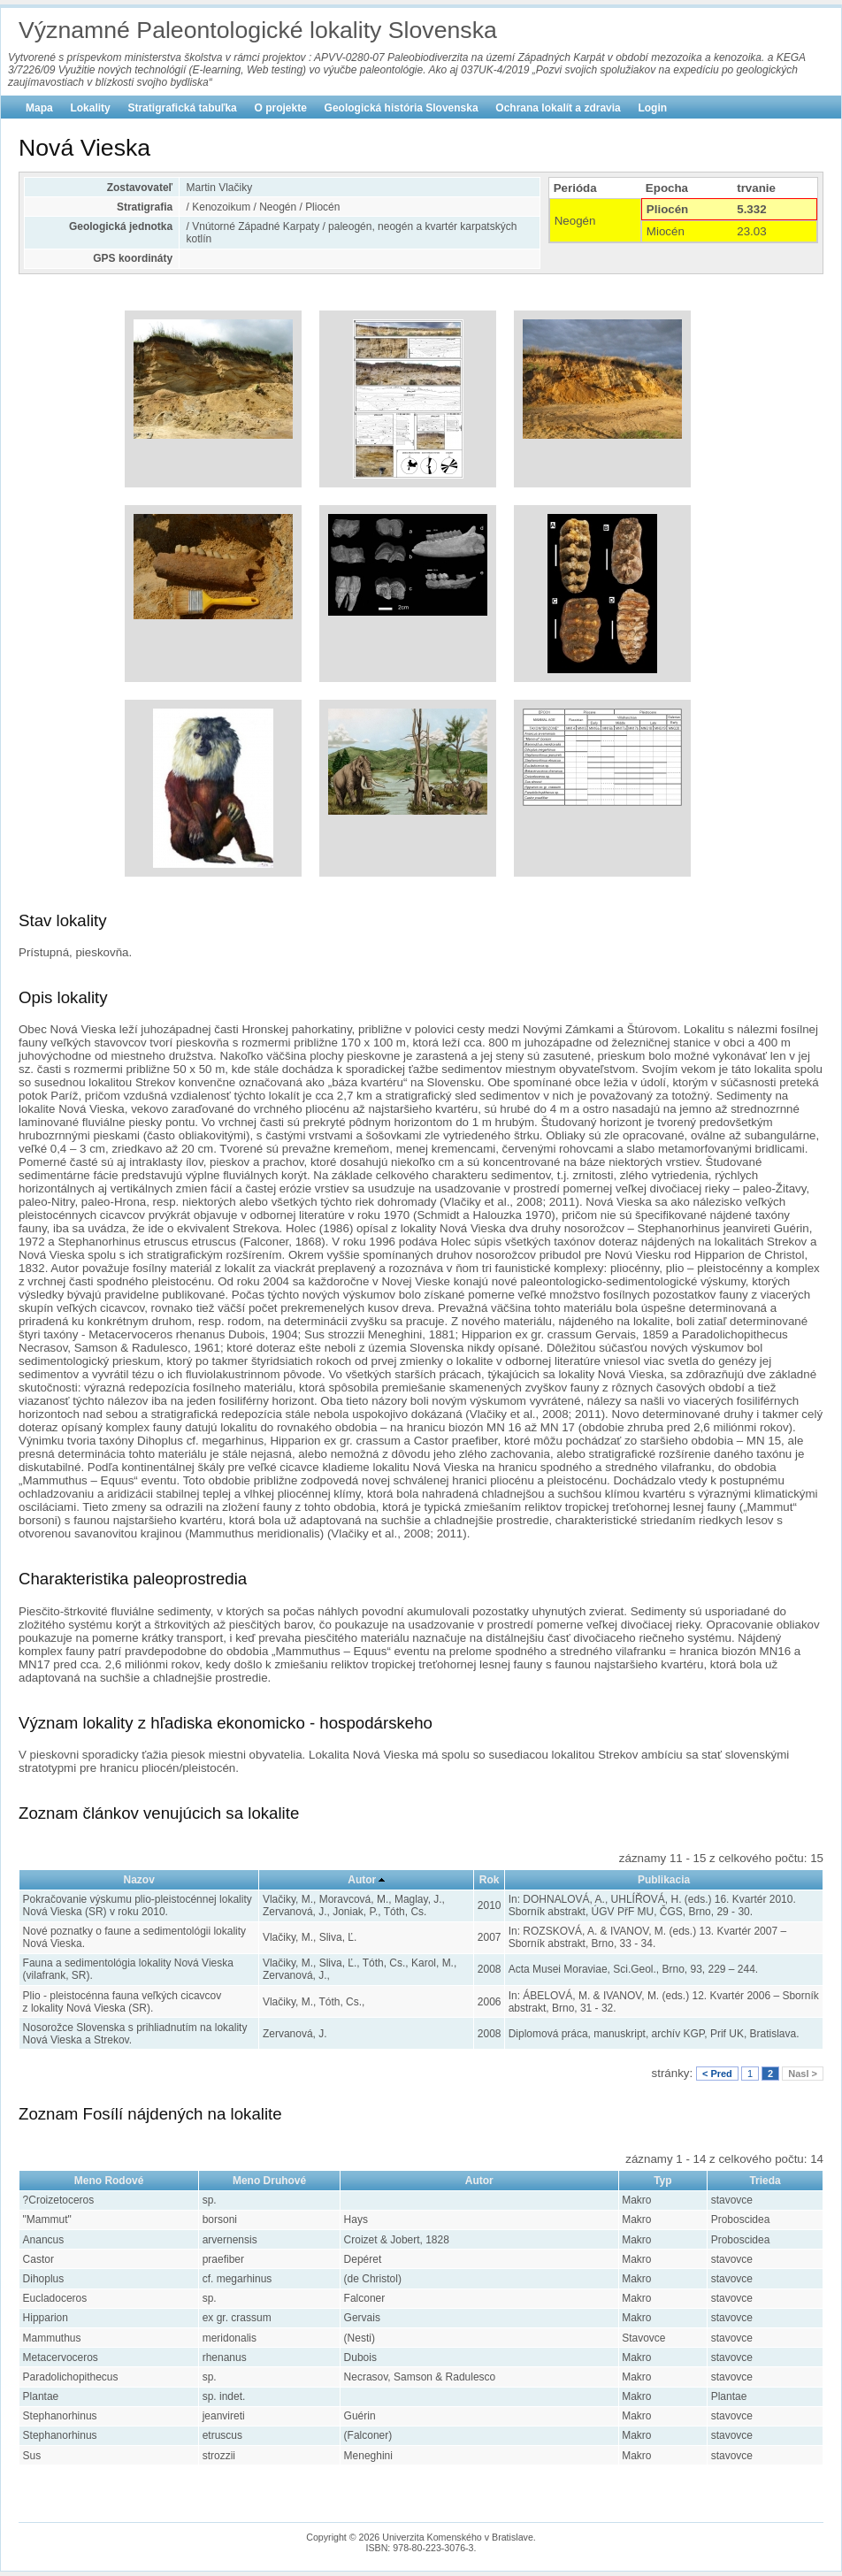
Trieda (764, 2180)
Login (652, 108)
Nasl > (802, 2073)
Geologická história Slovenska (401, 108)
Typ (662, 2180)
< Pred (717, 2073)
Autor (362, 1880)
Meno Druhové (269, 2180)
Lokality (90, 108)
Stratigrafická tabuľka (181, 108)
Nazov (139, 1880)
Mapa (39, 108)
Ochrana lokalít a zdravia (557, 108)
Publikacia (664, 1880)
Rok (489, 1880)
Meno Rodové (109, 2180)
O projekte (281, 108)
